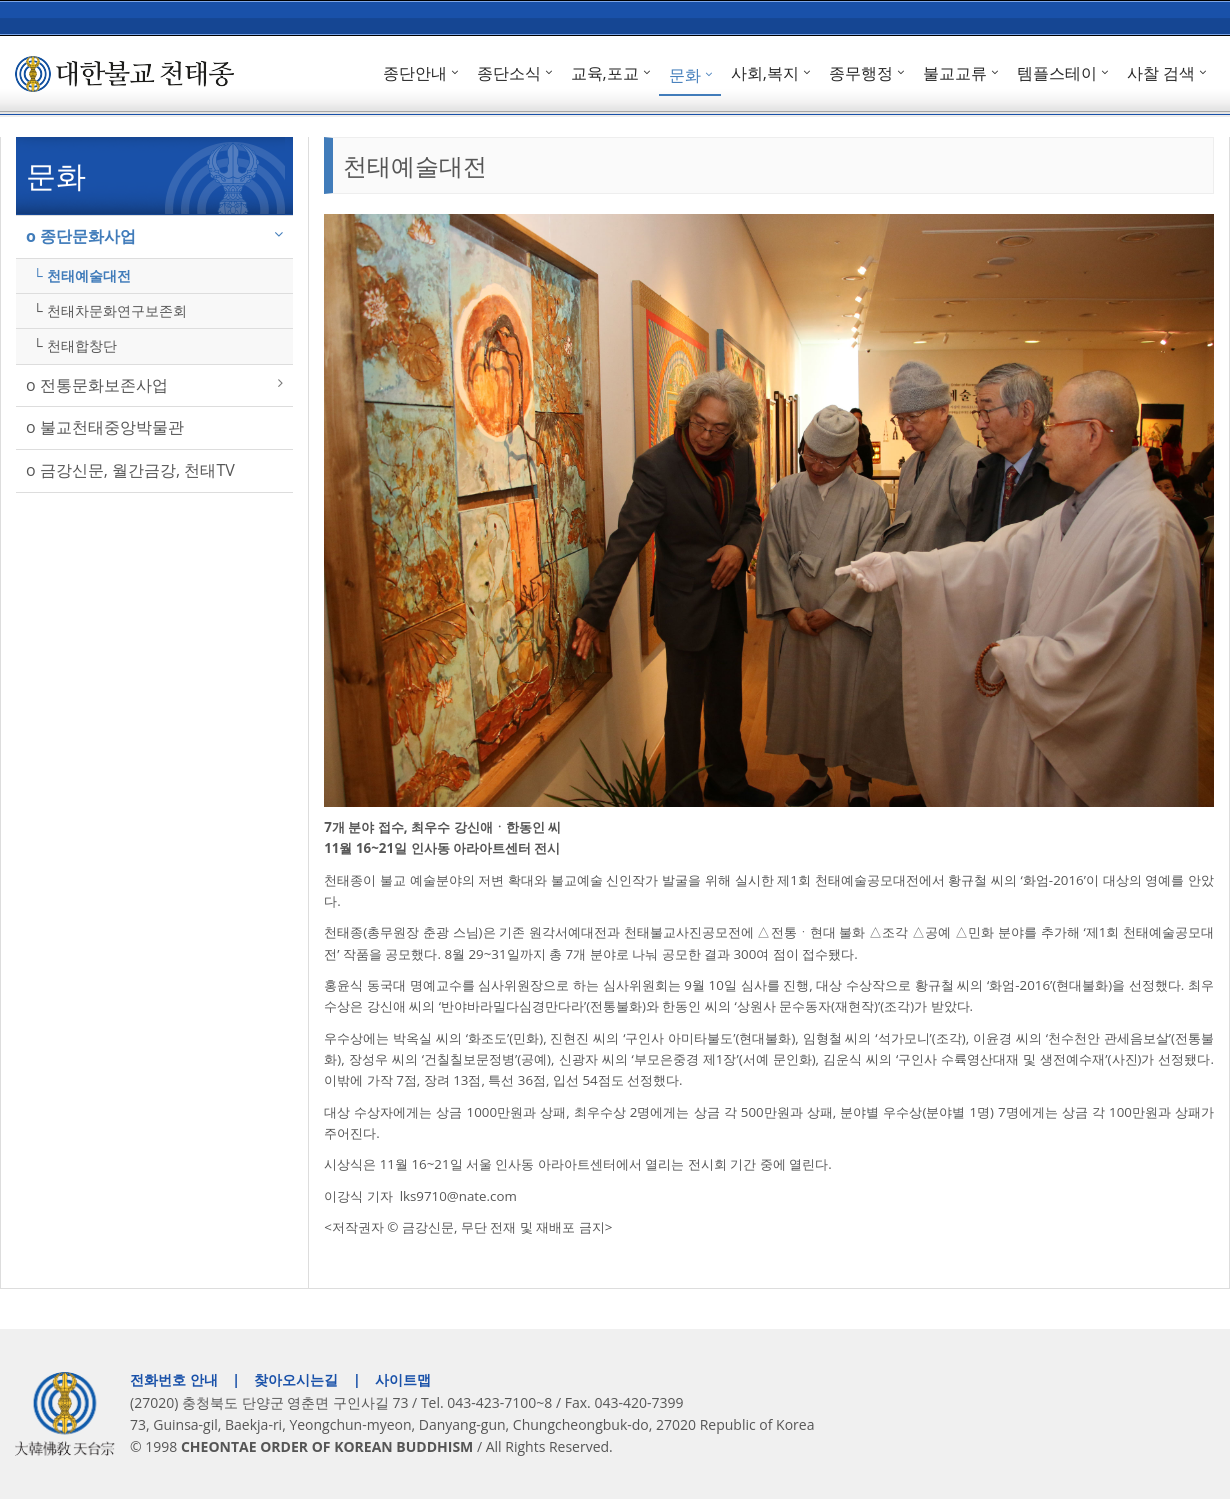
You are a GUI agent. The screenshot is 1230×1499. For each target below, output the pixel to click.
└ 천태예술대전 (82, 275)
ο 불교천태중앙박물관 (105, 427)
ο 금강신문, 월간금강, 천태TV (130, 470)
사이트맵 (403, 1379)
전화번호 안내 (174, 1379)
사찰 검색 (1161, 73)
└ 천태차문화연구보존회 (110, 310)
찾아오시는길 (296, 1379)
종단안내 (415, 73)
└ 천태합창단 (75, 345)
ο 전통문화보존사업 (97, 385)
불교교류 (955, 73)
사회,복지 (765, 73)
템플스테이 (1057, 73)
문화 (685, 75)
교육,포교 (605, 73)
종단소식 (509, 73)
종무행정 (861, 73)
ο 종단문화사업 (81, 236)
